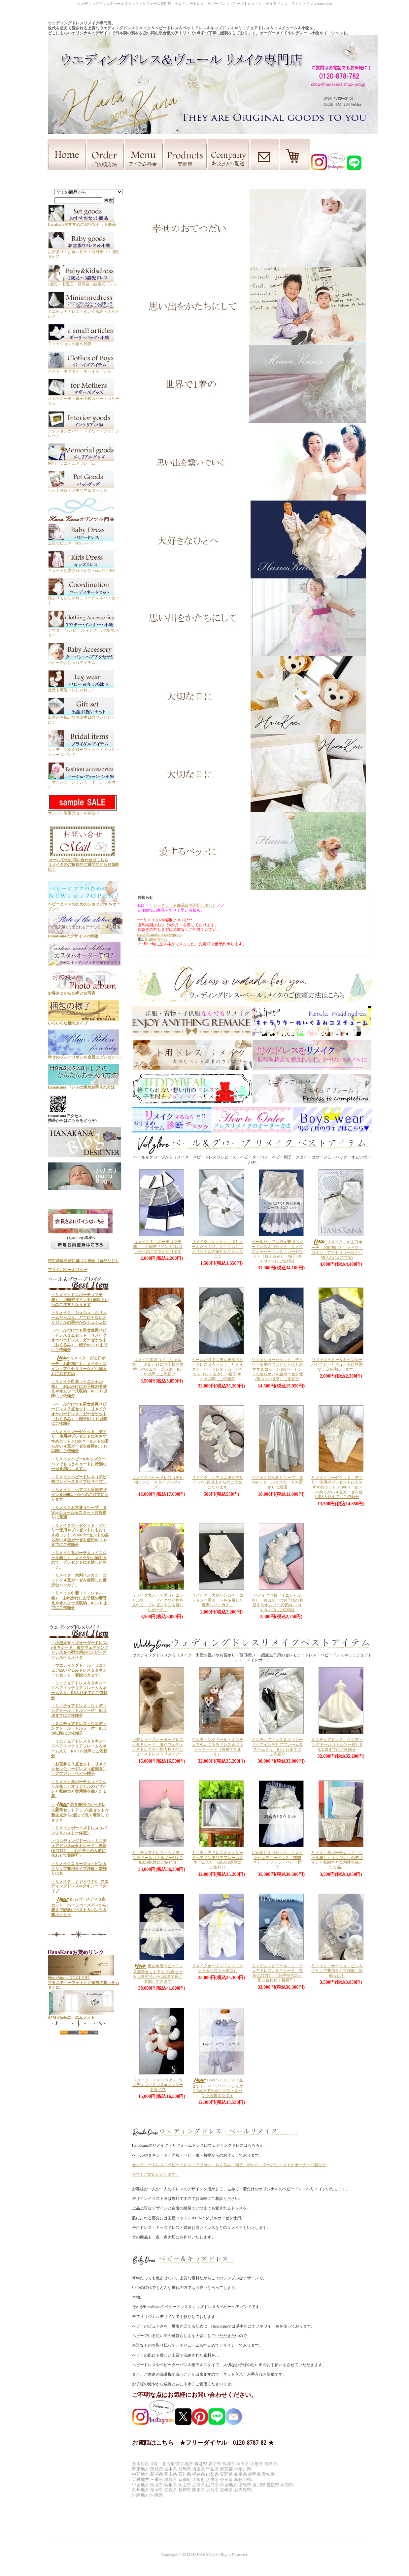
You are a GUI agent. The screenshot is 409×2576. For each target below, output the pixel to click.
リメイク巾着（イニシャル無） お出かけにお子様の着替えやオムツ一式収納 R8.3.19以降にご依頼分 (158, 1367)
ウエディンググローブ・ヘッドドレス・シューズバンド (83, 750)
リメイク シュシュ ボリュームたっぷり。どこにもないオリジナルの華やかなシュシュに (217, 1248)
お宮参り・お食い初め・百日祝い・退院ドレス (83, 252)
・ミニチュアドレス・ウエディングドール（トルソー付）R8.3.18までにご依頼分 (79, 1711)
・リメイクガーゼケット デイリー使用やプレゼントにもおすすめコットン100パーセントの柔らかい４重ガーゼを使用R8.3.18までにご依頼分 (80, 1535)
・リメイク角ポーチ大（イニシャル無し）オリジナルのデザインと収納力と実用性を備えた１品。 (79, 1789)
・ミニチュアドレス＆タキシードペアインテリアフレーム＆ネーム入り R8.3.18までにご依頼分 (79, 1690)
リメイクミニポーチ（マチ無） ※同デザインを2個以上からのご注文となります (158, 1246)
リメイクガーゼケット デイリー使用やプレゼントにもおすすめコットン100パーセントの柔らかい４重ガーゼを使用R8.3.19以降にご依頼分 (277, 1369)
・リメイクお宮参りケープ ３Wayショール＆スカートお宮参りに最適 (79, 1512)
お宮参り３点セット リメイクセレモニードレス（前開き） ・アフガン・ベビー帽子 (277, 1860)
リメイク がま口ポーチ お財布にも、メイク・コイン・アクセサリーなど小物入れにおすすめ (337, 1250)
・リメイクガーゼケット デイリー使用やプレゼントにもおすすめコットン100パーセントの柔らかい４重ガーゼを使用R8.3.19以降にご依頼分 (80, 1441)
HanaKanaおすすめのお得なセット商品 (82, 222)
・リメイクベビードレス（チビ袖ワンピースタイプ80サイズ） (79, 1479)
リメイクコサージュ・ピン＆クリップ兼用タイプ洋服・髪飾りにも (337, 1971)
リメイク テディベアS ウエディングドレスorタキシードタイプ (157, 2085)
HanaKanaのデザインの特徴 (85, 933)
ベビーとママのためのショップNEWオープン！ (84, 904)
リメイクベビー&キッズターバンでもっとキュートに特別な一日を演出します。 (337, 1364)
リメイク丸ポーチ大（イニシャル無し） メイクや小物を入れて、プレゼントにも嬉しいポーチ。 (158, 1602)
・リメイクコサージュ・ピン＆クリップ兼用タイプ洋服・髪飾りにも (79, 1868)
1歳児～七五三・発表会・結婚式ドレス (82, 281)
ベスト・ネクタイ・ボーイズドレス (81, 369)
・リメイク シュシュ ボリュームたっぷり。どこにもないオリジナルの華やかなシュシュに (79, 1317)
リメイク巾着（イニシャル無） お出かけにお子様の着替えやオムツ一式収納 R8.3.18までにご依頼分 (277, 1602)
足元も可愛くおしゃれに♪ (81, 687)
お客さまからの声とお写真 (83, 991)
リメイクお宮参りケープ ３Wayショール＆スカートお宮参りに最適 (277, 1482)
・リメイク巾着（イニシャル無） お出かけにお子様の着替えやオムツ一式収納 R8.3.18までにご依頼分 (79, 1600)
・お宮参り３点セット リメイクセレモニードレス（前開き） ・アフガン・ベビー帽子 (79, 1769)
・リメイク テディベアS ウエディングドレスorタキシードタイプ (80, 1886)
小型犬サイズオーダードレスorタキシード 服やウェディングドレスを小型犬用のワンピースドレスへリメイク (158, 1746)
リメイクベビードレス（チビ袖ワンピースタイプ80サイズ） (158, 1482)
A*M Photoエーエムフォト (81, 2015)
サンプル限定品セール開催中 (83, 810)
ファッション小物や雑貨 (81, 341)
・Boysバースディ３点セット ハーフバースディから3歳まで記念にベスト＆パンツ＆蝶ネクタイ (80, 1907)
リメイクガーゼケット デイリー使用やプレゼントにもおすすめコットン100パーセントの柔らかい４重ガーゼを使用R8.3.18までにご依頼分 (337, 1487)
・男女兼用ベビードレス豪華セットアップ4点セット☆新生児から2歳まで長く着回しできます (80, 1812)
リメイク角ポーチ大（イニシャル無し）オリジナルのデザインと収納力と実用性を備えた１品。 (337, 1860)
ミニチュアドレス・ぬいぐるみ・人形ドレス (83, 311)
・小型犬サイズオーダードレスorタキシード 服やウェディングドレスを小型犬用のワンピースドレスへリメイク (80, 1650)
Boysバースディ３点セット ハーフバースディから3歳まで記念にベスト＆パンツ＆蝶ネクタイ (217, 2088)
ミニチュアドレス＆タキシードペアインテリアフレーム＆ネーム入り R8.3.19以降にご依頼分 (217, 1860)
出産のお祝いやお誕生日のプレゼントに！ (81, 717)
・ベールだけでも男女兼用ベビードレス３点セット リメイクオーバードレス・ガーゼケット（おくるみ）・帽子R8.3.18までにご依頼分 (79, 1340)
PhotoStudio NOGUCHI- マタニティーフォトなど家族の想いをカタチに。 (83, 1980)
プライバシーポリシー (67, 1269)
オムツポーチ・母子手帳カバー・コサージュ (83, 399)
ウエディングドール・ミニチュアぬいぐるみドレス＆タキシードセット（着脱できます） (217, 1746)
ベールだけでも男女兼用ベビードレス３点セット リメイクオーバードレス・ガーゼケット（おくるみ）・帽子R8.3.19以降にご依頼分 (217, 1369)
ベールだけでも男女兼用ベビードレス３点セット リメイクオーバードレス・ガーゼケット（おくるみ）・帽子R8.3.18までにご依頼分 (277, 1251)
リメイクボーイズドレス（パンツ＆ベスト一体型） (217, 1968)
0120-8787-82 (156, 939)
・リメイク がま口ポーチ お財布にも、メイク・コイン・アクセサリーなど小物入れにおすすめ (79, 1366)
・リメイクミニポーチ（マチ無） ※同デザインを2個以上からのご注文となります (80, 1299)
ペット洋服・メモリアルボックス (81, 488)
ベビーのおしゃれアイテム (81, 660)
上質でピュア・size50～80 (81, 540)
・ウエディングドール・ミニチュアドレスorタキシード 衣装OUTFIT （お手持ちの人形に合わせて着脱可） (79, 1848)
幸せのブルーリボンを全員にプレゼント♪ (84, 1055)
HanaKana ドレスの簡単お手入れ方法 (83, 1085)
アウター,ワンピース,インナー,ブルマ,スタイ (83, 630)
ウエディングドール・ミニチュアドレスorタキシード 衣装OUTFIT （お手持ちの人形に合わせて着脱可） (277, 1973)
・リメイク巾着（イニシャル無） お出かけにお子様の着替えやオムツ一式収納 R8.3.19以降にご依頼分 (79, 1388)
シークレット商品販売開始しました (185, 905)
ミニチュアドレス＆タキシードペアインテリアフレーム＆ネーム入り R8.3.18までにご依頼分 (277, 1746)
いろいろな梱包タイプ (83, 1021)
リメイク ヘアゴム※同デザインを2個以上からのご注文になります (217, 1482)
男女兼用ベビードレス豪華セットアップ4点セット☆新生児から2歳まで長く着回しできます (158, 1974)
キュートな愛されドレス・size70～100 (82, 568)
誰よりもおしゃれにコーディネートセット (83, 598)
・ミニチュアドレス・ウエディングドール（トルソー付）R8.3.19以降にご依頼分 (79, 1728)
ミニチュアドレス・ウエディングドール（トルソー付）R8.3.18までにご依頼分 (337, 1744)
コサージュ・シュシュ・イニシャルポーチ (83, 782)
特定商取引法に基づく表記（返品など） (83, 1260)
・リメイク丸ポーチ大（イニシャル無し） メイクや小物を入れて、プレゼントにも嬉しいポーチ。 (79, 1560)
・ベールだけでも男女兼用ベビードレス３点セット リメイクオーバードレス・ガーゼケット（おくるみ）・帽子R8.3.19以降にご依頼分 (79, 1414)
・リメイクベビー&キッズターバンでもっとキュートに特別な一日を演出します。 (79, 1464)
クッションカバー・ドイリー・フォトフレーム (83, 431)
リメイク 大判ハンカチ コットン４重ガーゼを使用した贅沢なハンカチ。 (217, 1600)
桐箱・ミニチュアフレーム (81, 461)
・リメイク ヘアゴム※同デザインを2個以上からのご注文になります (80, 1494)
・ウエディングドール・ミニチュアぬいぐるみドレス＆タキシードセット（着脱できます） (79, 1670)
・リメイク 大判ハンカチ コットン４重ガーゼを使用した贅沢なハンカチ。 (79, 1580)
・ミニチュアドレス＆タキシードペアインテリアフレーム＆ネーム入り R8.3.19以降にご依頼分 (79, 1748)
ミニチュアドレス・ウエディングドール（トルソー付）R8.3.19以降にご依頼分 (158, 1857)
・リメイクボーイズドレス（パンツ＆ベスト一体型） (79, 1830)
